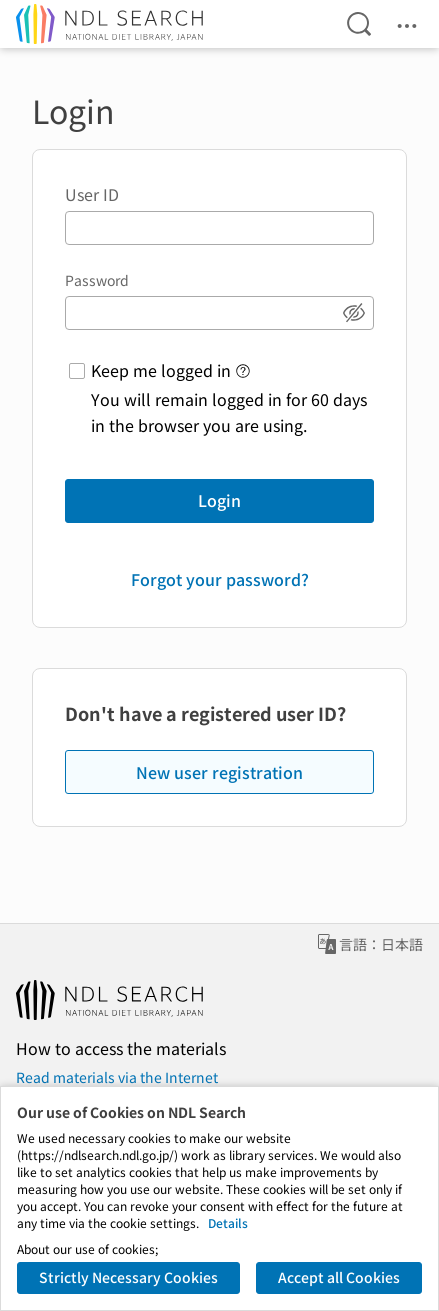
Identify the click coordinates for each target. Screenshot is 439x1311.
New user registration (219, 772)
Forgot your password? (220, 579)
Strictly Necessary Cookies (128, 1277)
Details (228, 1222)
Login (219, 500)
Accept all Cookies (339, 1277)
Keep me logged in (161, 370)
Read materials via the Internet (117, 1077)
